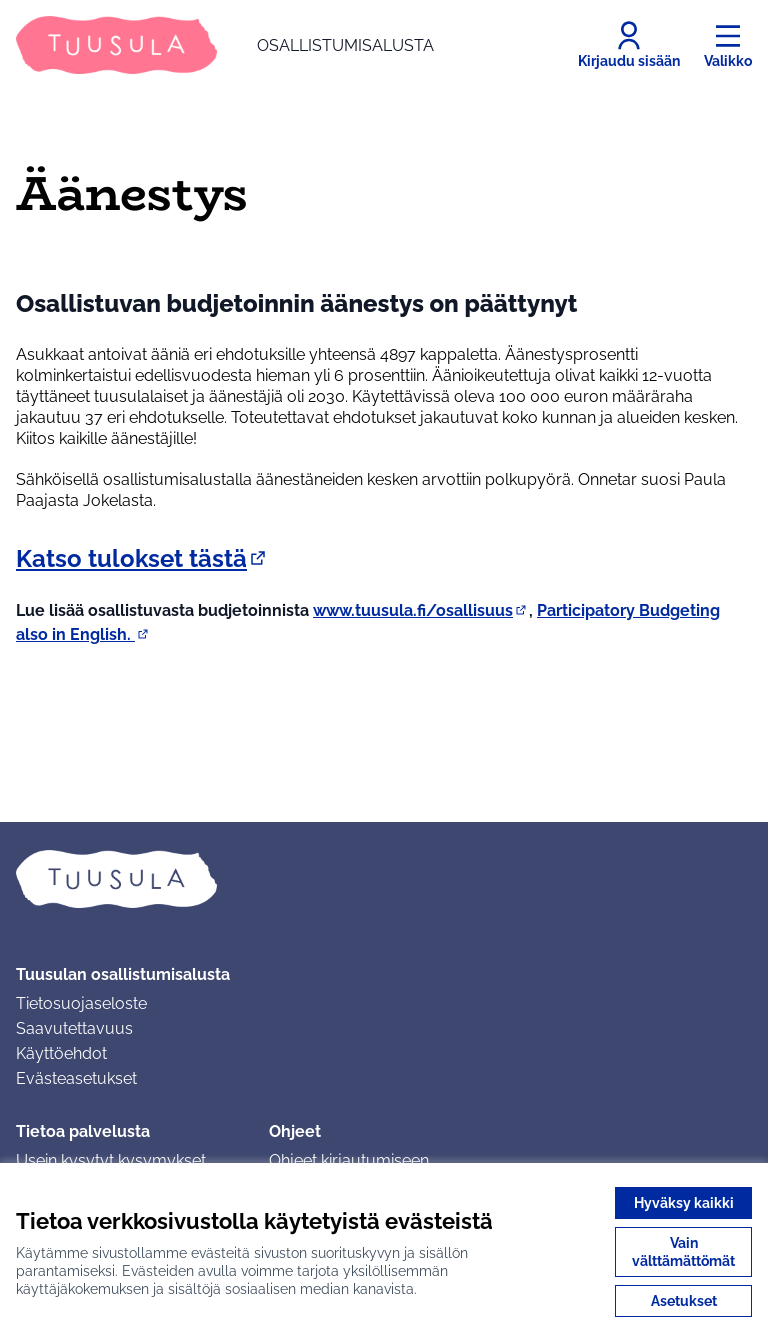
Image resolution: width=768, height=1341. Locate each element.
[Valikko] (728, 45)
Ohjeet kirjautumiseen (349, 1160)
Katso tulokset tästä (142, 558)
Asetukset (684, 1301)
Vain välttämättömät (683, 1252)
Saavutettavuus (74, 1028)
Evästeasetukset (76, 1078)
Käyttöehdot (61, 1053)
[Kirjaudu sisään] (629, 45)
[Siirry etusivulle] (225, 45)
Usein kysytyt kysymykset (111, 1160)
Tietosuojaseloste (81, 1003)
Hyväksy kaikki (684, 1203)
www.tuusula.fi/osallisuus (421, 610)
